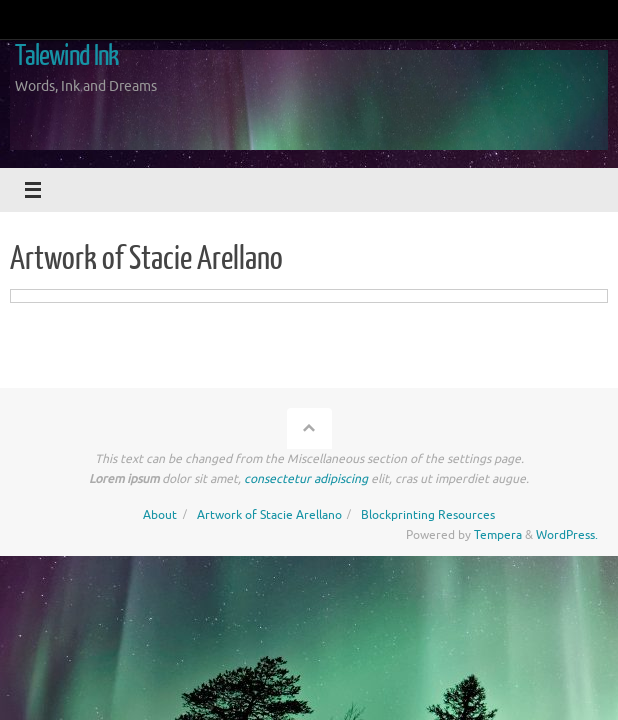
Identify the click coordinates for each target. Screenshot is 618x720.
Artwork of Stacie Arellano (269, 515)
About (160, 515)
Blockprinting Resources (428, 515)
